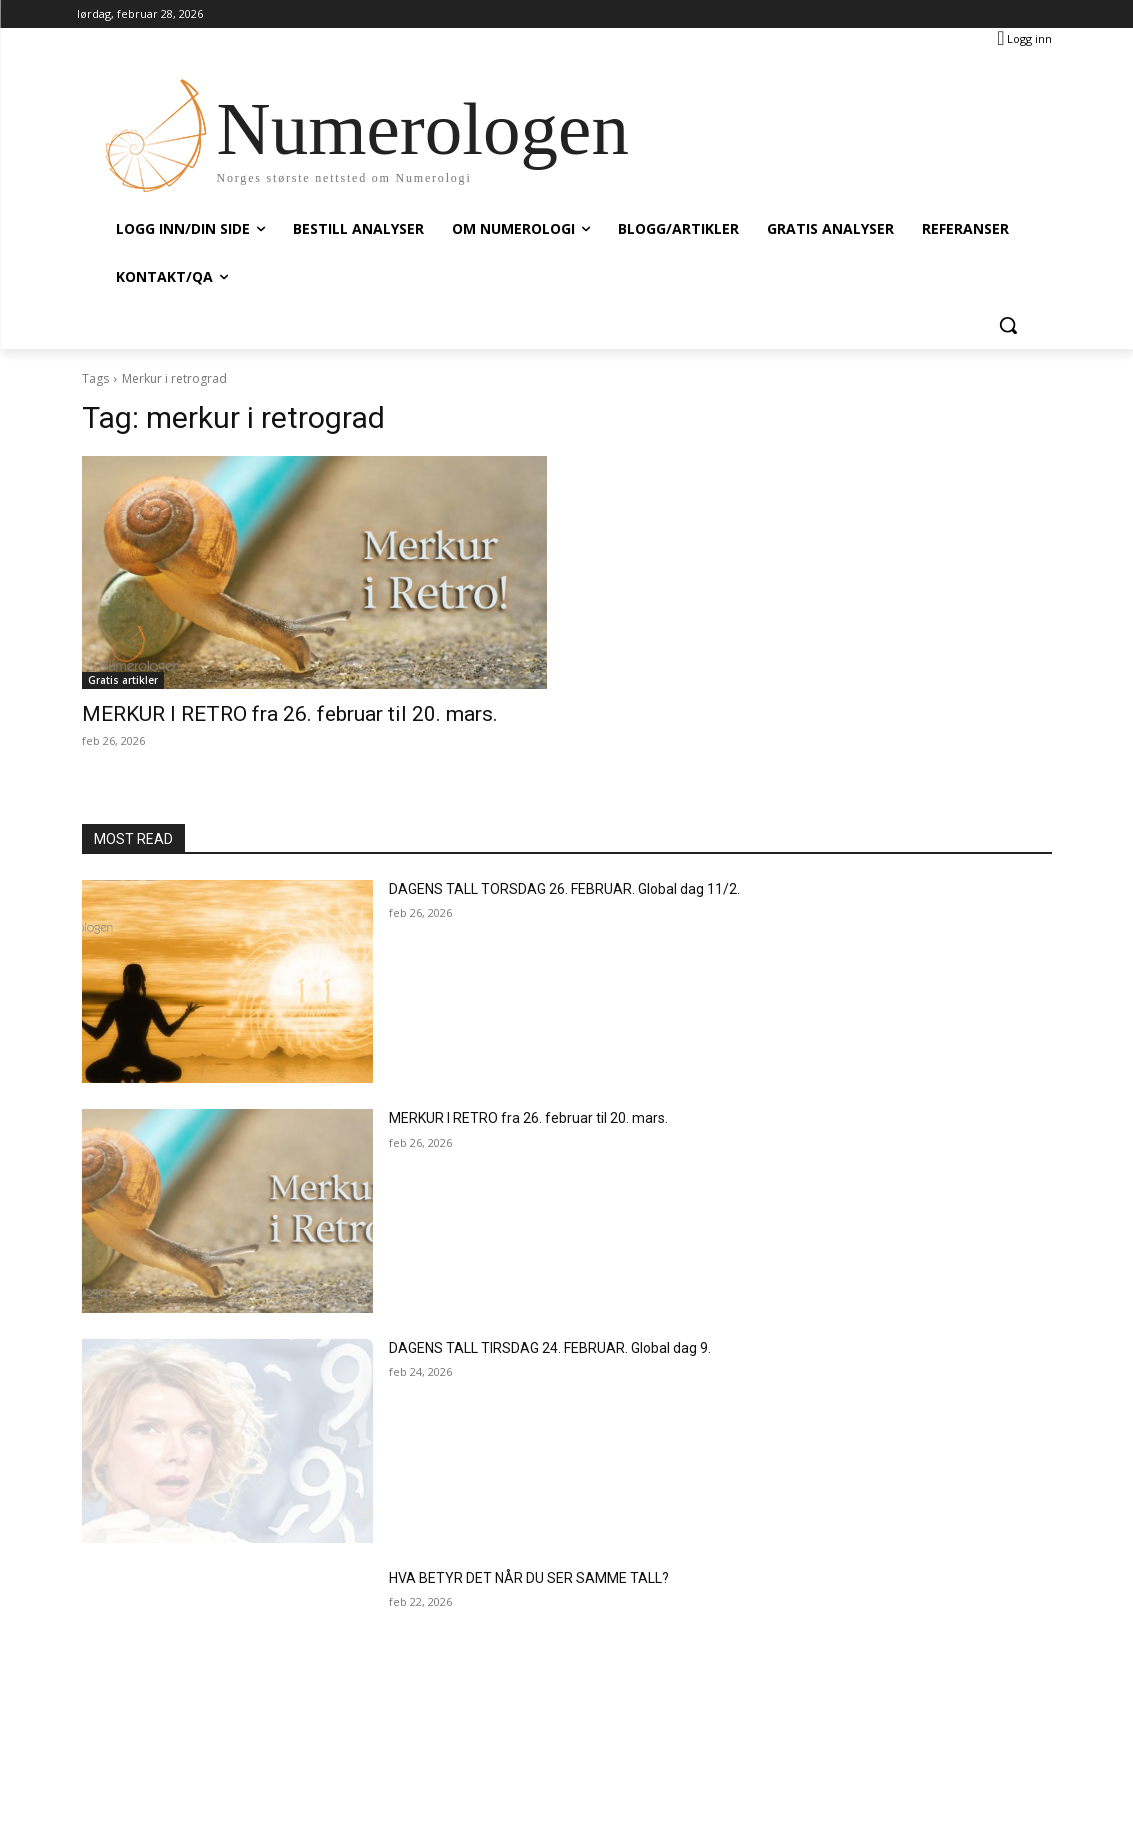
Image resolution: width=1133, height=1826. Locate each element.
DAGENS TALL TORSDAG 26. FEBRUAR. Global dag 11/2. (564, 889)
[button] (1008, 325)
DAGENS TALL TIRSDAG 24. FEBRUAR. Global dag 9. (550, 1348)
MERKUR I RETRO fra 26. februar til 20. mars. (290, 714)
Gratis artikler (123, 680)
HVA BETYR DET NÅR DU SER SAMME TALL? (529, 1578)
